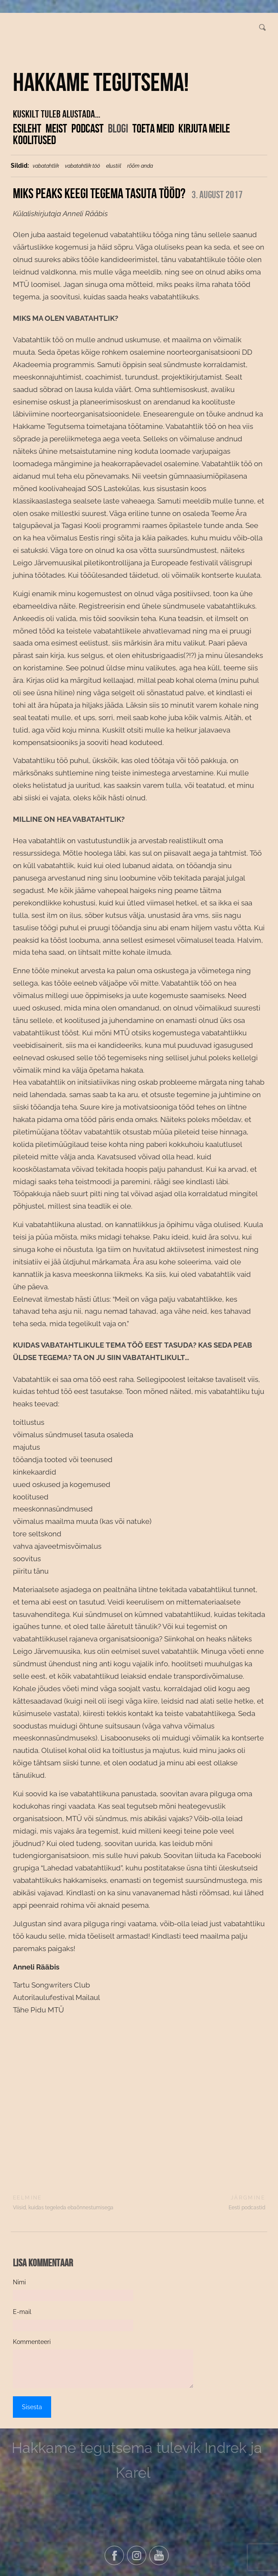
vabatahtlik (46, 166)
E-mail (22, 2311)
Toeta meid (153, 128)
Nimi (19, 2282)
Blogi (118, 128)
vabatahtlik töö (82, 166)
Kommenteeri (32, 2341)
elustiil (113, 166)
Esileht (27, 128)
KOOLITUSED (34, 139)
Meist (56, 128)
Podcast (87, 128)
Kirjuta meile (204, 128)
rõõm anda (140, 166)
